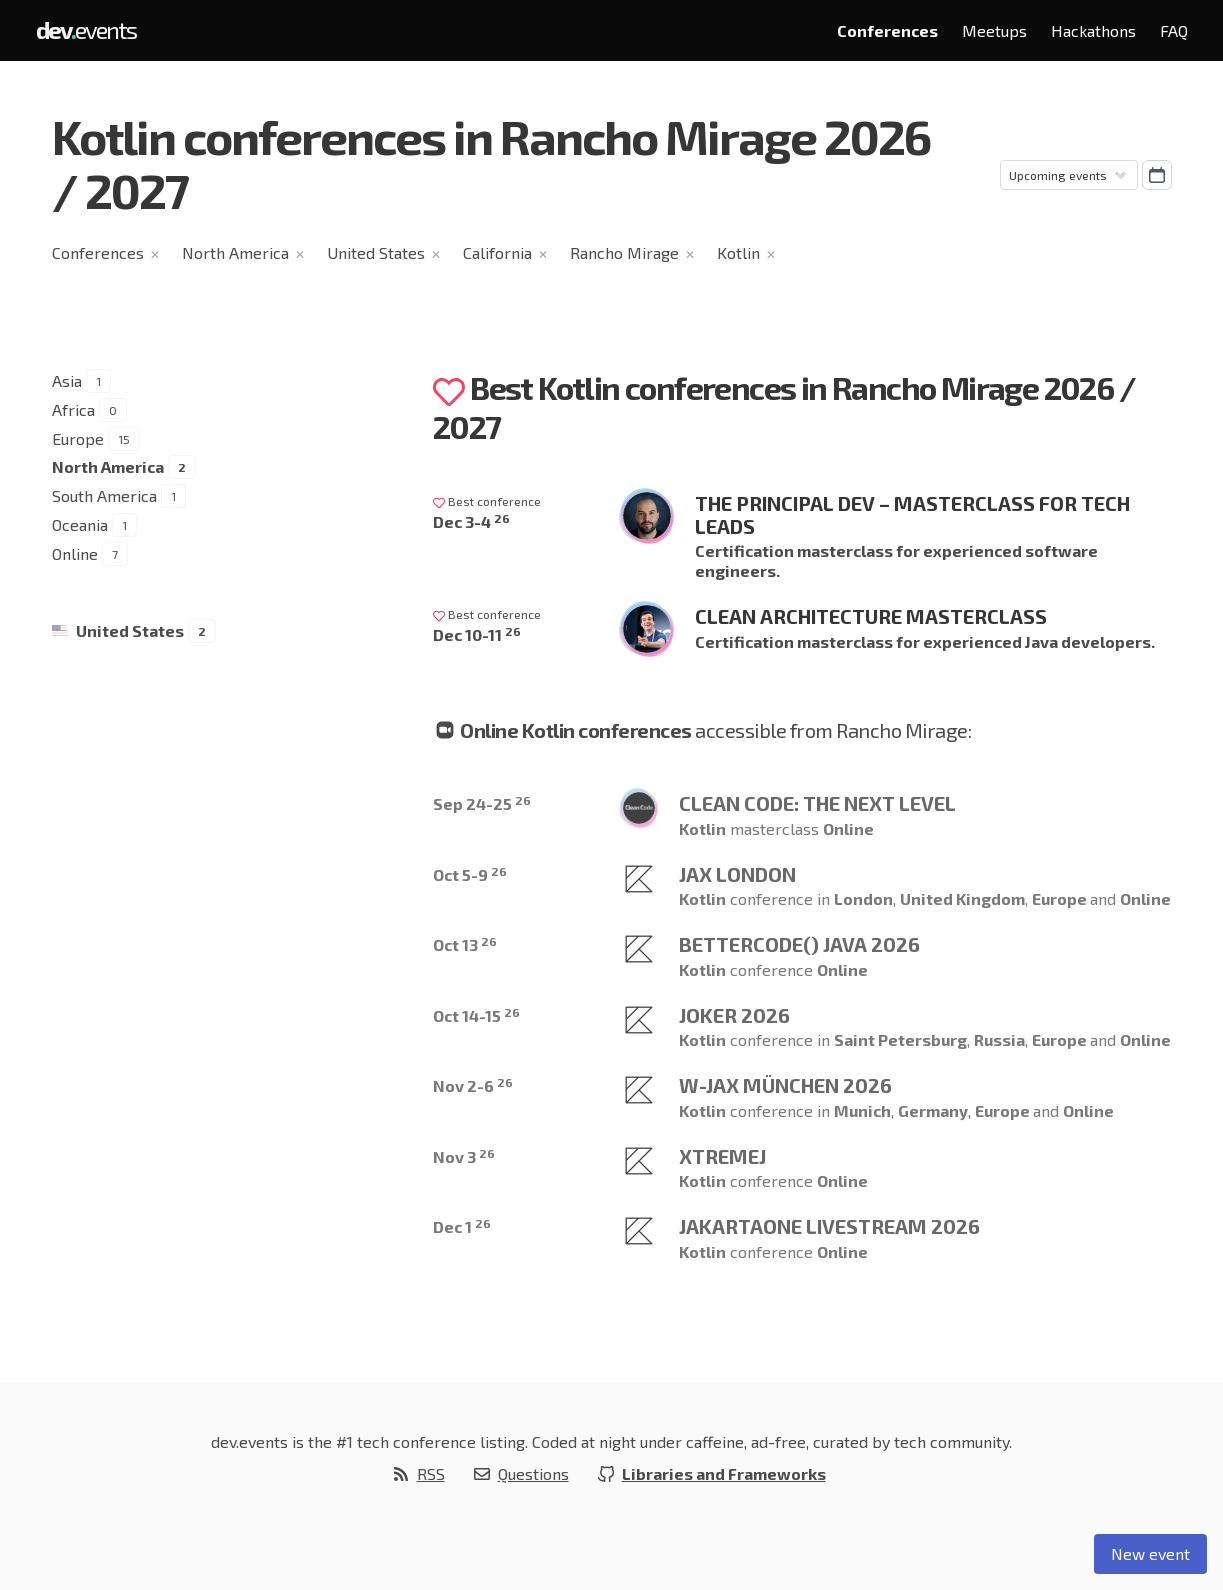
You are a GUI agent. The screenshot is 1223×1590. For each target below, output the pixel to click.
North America (235, 252)
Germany (933, 1110)
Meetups (994, 30)
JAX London (737, 874)
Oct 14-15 (476, 1015)
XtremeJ (722, 1156)
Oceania (80, 524)
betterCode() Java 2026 (799, 944)
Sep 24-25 (482, 803)
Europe (78, 438)
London (863, 898)
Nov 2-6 (473, 1085)
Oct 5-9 (470, 874)
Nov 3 (464, 1156)
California (497, 252)
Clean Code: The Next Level (817, 803)
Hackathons (1093, 30)
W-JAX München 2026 (785, 1085)
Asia (67, 380)
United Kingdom (962, 898)
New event (1150, 1553)
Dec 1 (462, 1226)
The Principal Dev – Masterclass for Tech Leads (912, 514)
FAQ (1174, 30)
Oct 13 (465, 944)
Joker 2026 (734, 1015)
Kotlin (738, 252)
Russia (999, 1039)
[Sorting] (1069, 175)
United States (376, 252)
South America (104, 495)
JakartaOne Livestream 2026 (829, 1226)
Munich (862, 1110)
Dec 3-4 (471, 521)
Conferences (887, 30)
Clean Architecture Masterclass (871, 616)
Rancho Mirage (624, 252)
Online (75, 553)
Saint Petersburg (900, 1039)
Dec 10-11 (477, 634)
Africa (73, 409)
